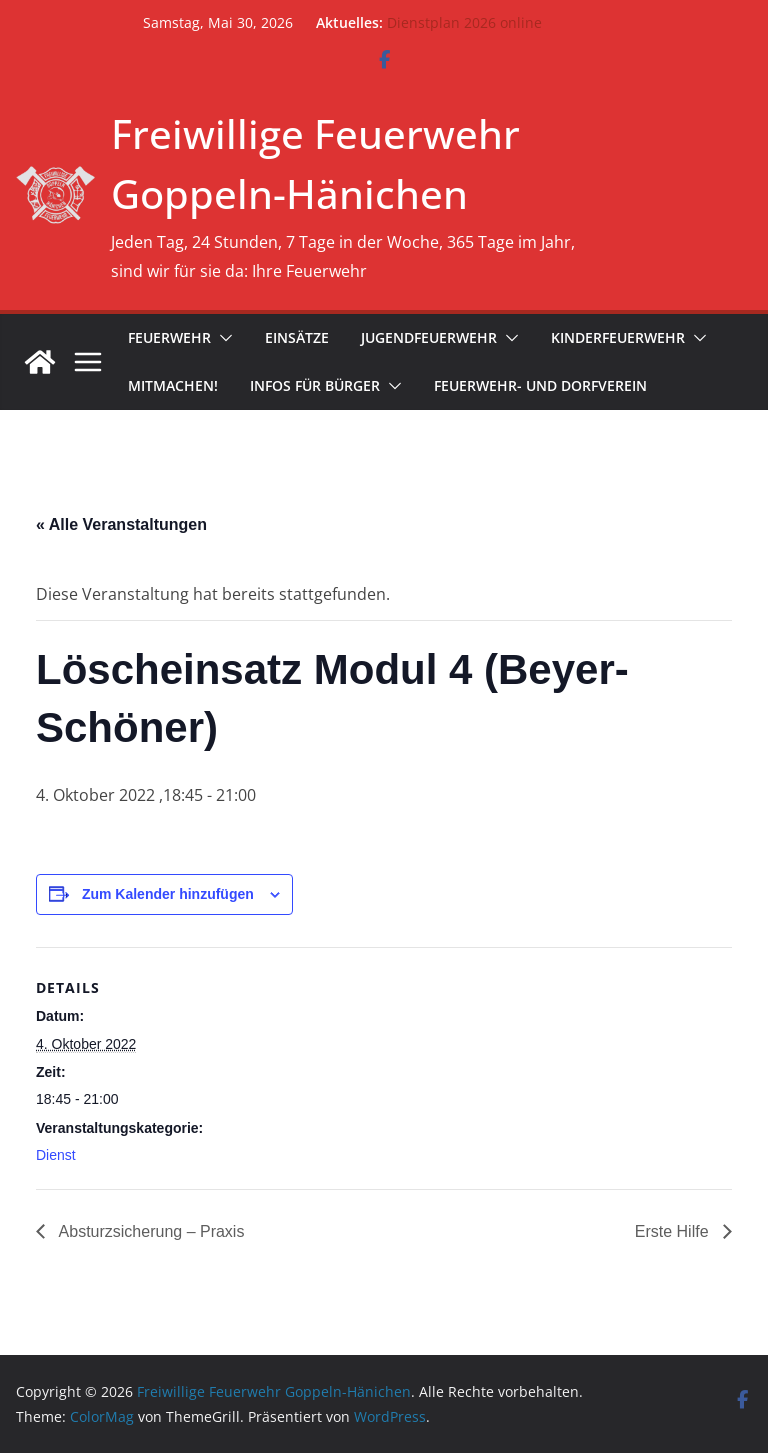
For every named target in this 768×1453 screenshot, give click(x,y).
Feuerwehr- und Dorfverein (540, 385)
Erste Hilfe (674, 1231)
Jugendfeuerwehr (429, 337)
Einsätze (297, 337)
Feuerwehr (169, 337)
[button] (222, 338)
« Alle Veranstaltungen (121, 524)
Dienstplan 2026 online (464, 22)
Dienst (56, 1155)
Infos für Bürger (315, 385)
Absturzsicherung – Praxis (149, 1231)
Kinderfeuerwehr (618, 337)
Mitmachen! (173, 385)
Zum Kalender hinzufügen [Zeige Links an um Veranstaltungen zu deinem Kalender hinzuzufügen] (168, 894)
